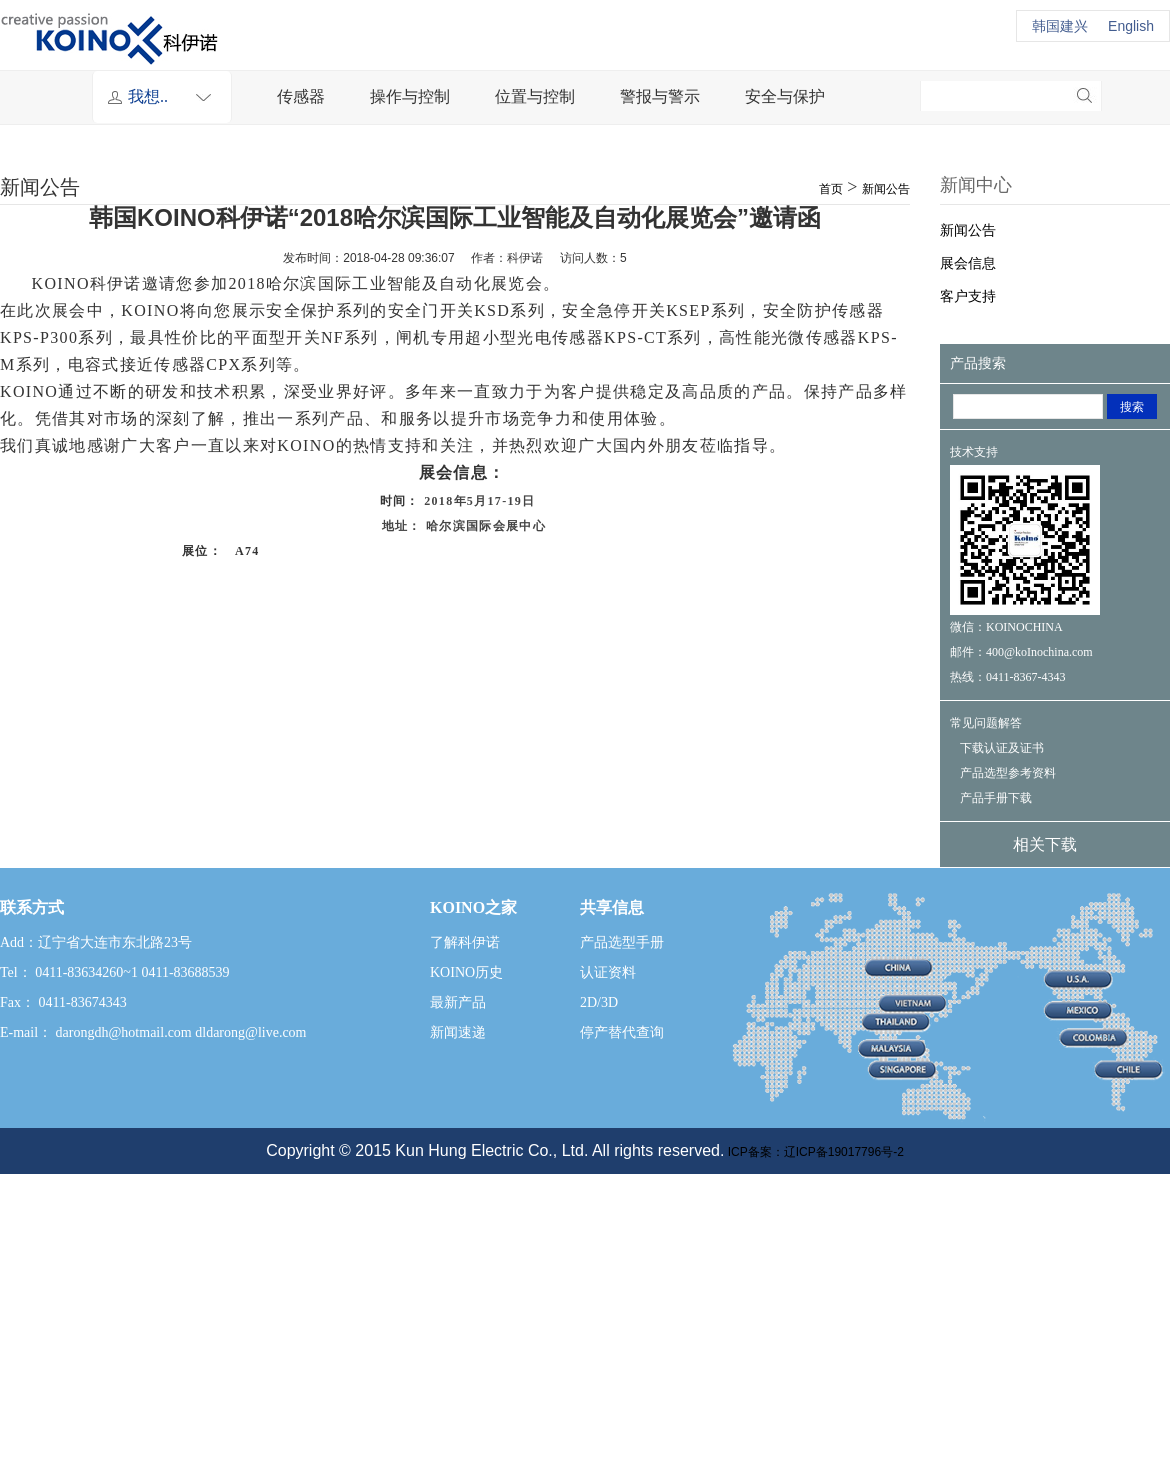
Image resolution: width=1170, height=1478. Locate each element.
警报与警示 (660, 96)
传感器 (301, 96)
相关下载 (1045, 844)
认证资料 (608, 972)
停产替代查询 (622, 1032)
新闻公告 (886, 189)
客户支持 (968, 296)
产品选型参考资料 (1008, 773)
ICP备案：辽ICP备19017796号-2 (813, 1152)
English (1131, 26)
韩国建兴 (1060, 26)
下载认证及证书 (1002, 748)
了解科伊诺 (465, 942)
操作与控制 (410, 96)
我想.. (174, 97)
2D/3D (599, 1002)
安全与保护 (785, 96)
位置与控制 (535, 96)
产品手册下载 (996, 798)
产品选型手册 (622, 942)
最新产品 (458, 1002)
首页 (831, 189)
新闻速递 (458, 1032)
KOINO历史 (466, 972)
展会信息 (968, 263)
